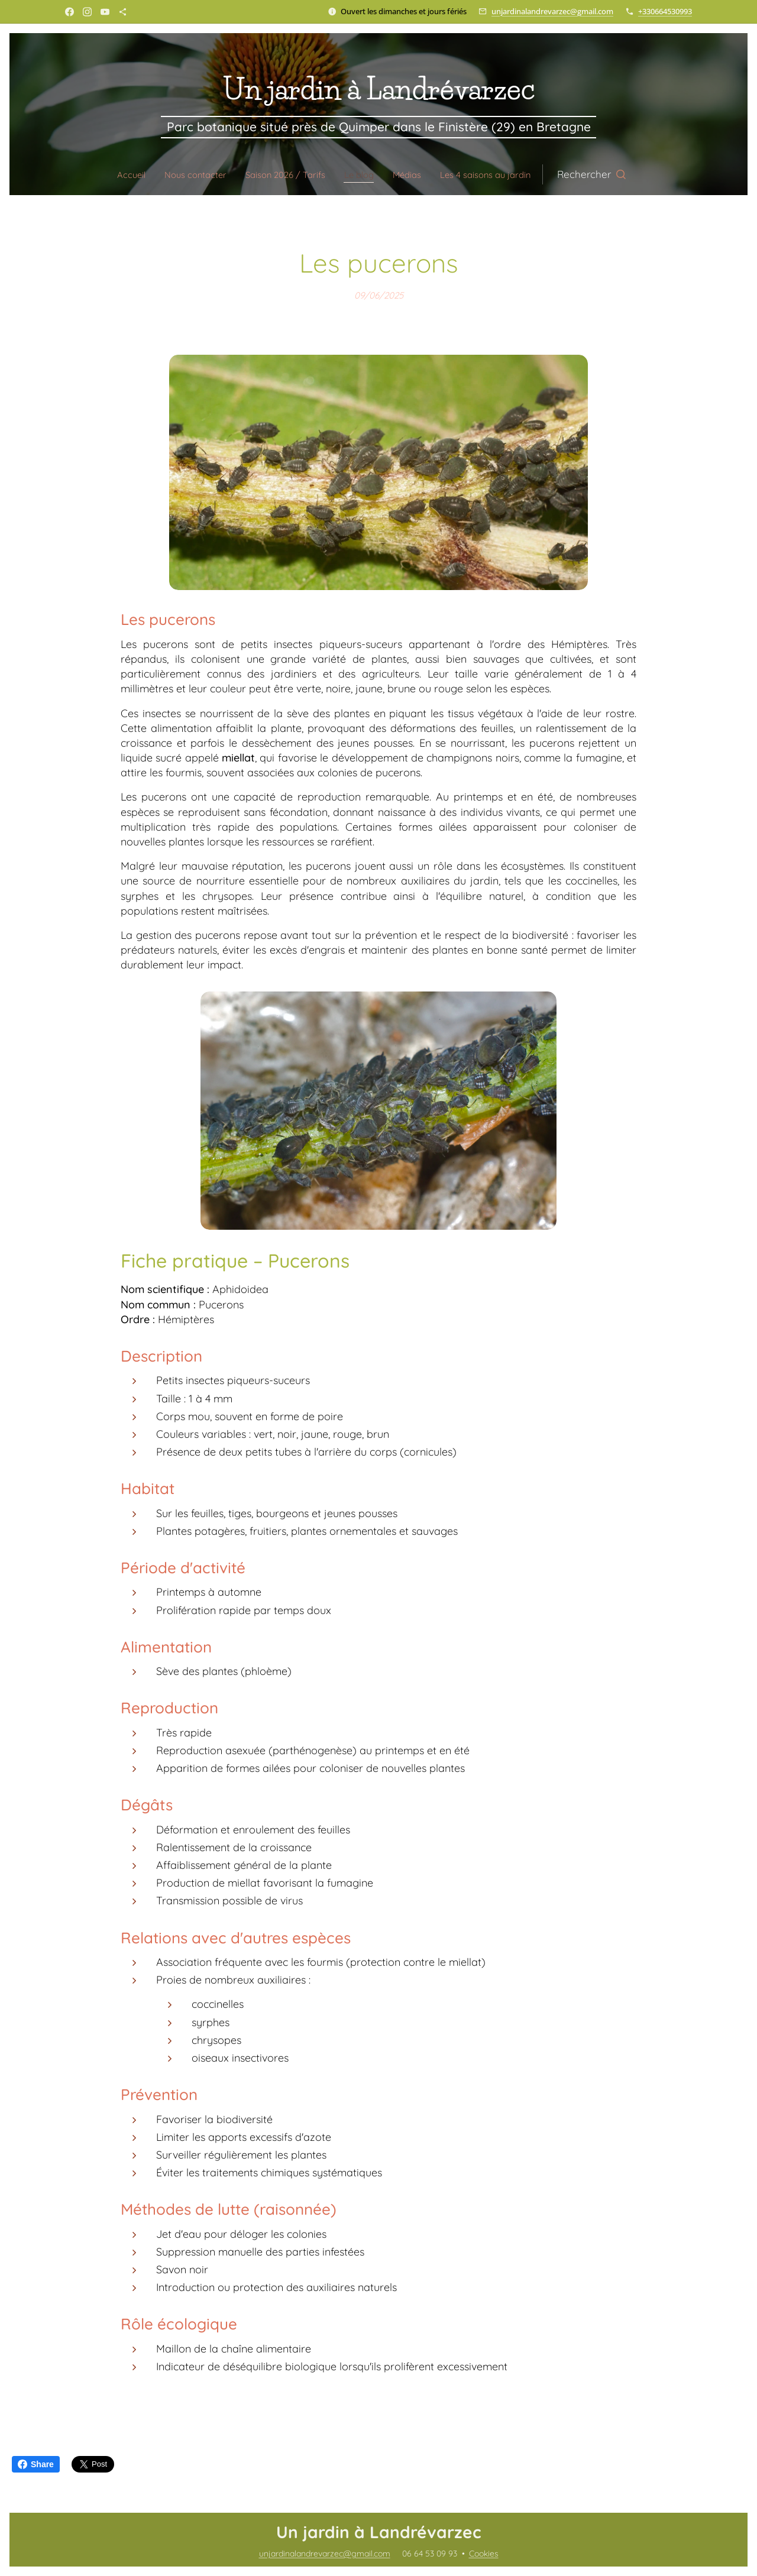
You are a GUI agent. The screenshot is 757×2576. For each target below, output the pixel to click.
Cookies (484, 2553)
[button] (617, 174)
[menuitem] (112, 174)
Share (36, 2464)
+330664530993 (665, 11)
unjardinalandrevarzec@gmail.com (552, 11)
